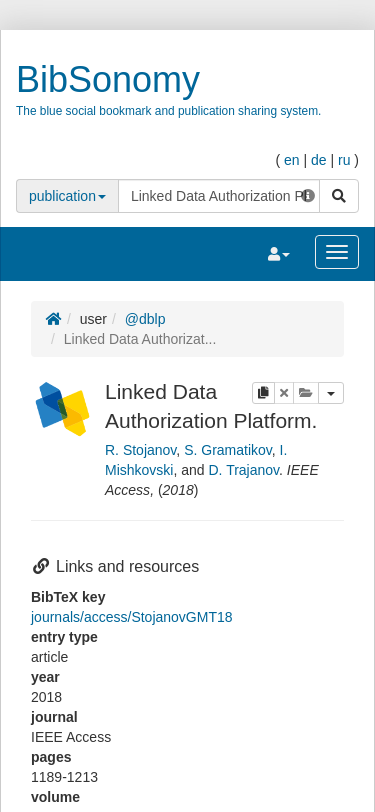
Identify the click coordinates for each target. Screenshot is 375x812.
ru (344, 160)
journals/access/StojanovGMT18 (132, 617)
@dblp (145, 319)
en (292, 160)
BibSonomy (108, 79)
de (319, 160)
